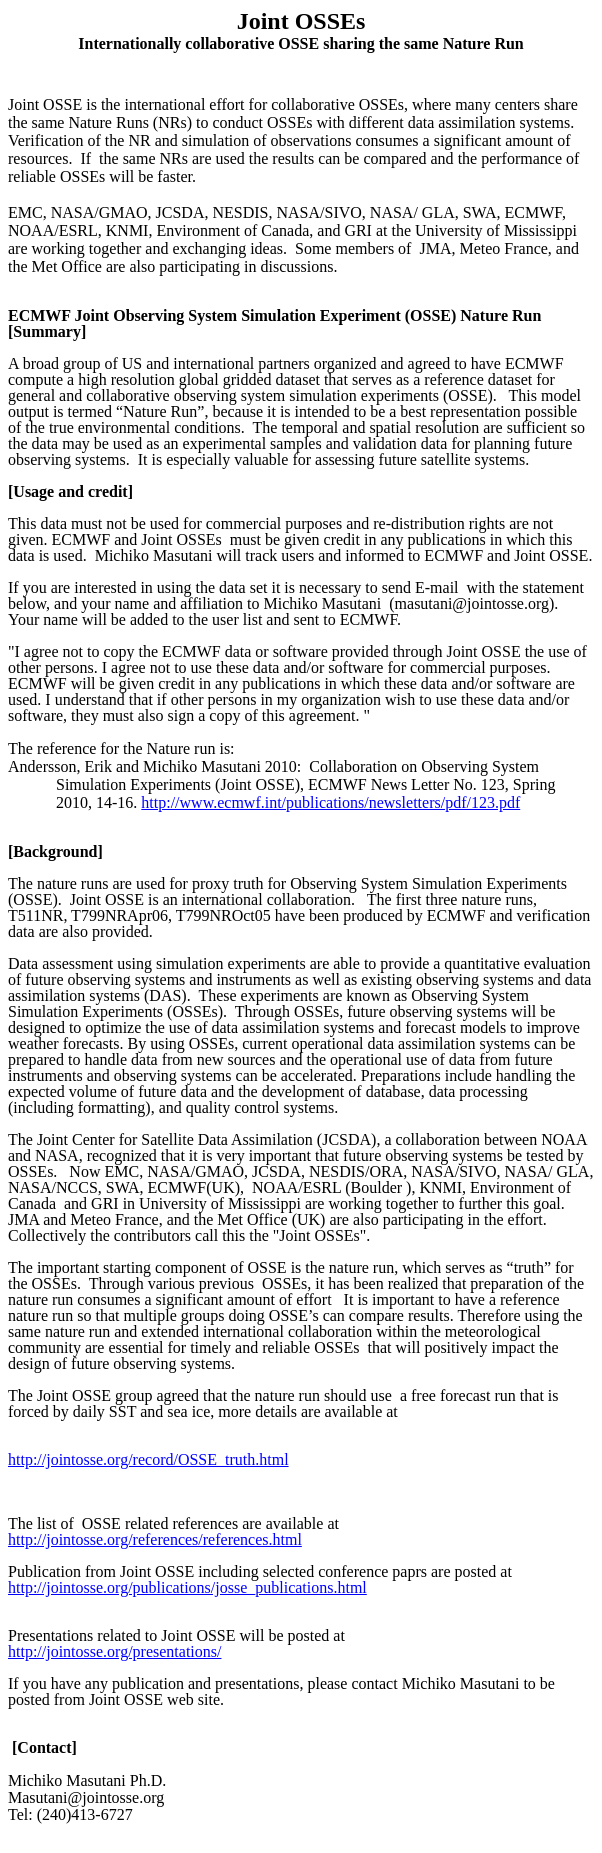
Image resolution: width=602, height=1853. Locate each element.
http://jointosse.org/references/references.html (155, 1539)
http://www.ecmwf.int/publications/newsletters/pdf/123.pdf (330, 802)
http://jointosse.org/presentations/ (114, 1651)
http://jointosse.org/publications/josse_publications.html (187, 1587)
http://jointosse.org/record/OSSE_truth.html (148, 1459)
